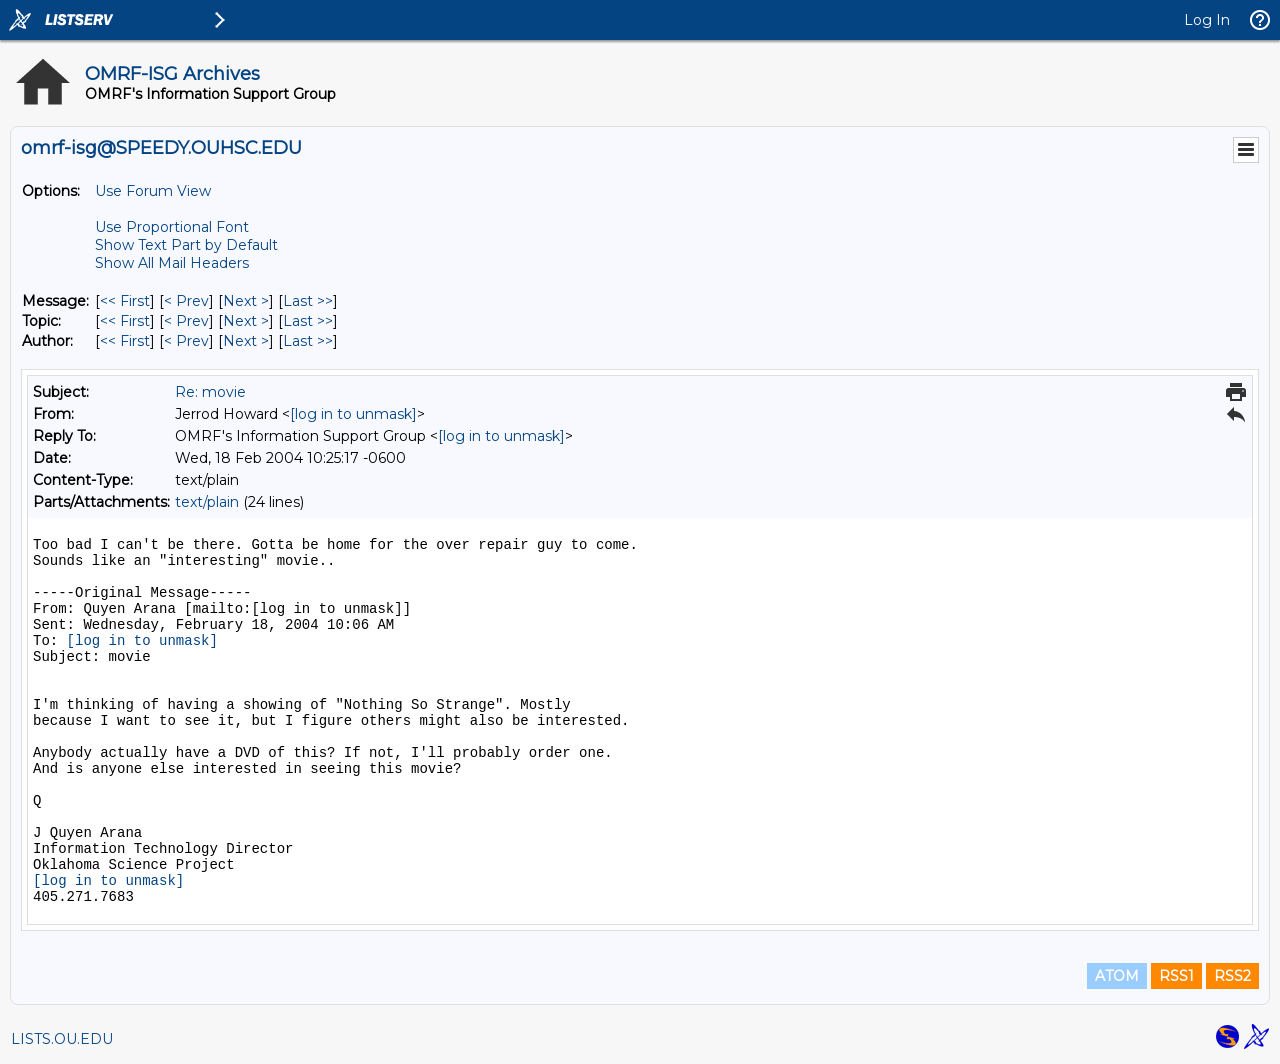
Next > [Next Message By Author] (246, 341)
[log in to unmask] (353, 414)
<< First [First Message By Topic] (125, 321)
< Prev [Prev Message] (186, 301)
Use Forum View (153, 191)
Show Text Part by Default (186, 245)
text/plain (207, 502)
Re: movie (210, 392)
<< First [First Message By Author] (125, 341)
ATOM (1117, 976)
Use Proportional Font (172, 227)
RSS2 (1232, 976)
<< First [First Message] (125, 301)
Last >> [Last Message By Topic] (308, 321)
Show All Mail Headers (172, 263)
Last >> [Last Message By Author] (308, 341)
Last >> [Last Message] (308, 301)
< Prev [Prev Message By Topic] (186, 321)
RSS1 (1176, 976)
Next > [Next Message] (246, 301)
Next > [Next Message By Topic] (246, 321)
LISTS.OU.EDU (62, 1039)
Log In (1207, 20)
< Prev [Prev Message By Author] (186, 341)
